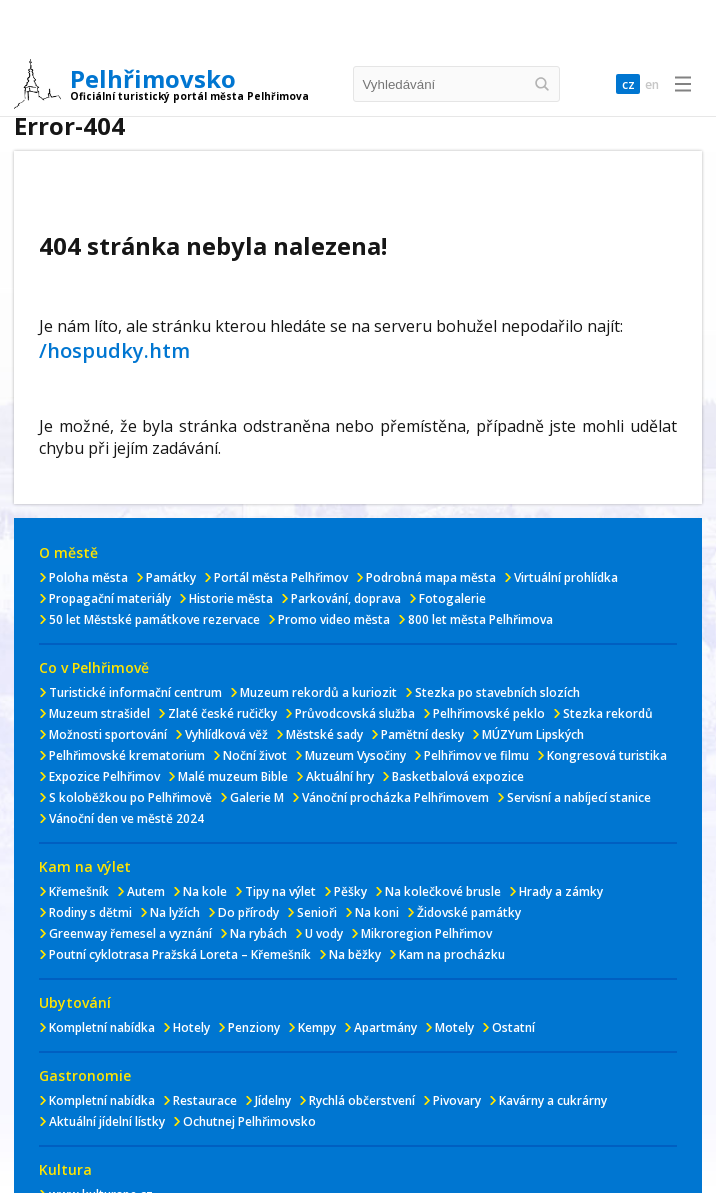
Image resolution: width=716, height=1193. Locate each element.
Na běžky (355, 954)
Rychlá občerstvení (362, 1100)
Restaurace (205, 1100)
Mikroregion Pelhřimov (426, 933)
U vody (324, 933)
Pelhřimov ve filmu (476, 755)
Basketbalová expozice (458, 776)
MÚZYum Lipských (533, 734)
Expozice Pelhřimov (104, 776)
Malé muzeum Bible (233, 776)
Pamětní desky (422, 734)
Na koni (377, 912)
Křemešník (79, 891)
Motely (454, 1027)
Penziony (254, 1027)
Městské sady (324, 734)
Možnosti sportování (108, 734)
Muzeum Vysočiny (355, 755)
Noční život (255, 755)
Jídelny (273, 1100)
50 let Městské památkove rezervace (154, 619)
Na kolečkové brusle (443, 891)
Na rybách (258, 933)
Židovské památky (469, 912)
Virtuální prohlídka (566, 577)
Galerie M (257, 797)
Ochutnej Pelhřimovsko (249, 1121)
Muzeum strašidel (99, 713)
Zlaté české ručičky (222, 713)
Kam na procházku (452, 954)
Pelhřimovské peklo (489, 713)
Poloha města (88, 577)
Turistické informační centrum (135, 692)
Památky (171, 577)
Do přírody (248, 912)
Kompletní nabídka (102, 1027)
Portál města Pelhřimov (281, 577)
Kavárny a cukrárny (553, 1100)
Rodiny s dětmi (90, 912)
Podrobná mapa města (431, 577)
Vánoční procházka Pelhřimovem (395, 797)
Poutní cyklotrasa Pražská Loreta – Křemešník (180, 954)
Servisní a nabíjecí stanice (579, 797)
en (651, 84)
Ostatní (513, 1027)
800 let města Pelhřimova (480, 619)
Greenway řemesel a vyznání (130, 933)
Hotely (191, 1027)
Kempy (317, 1027)
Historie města (231, 598)
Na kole (205, 891)
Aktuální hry (340, 776)
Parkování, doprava (346, 598)
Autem (146, 891)
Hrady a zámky (561, 891)
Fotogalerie (452, 598)
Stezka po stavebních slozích (497, 692)
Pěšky (350, 891)
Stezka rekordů (608, 713)
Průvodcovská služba (355, 713)
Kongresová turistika (607, 755)
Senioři (317, 912)
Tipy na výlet (280, 891)
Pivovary (457, 1100)
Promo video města (334, 619)
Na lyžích (175, 912)
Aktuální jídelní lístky (107, 1121)
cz (623, 84)
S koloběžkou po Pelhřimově (130, 797)
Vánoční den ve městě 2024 (126, 818)
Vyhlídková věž (226, 734)
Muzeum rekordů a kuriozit (318, 692)
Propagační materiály (110, 598)
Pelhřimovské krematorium (127, 755)
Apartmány (385, 1027)
